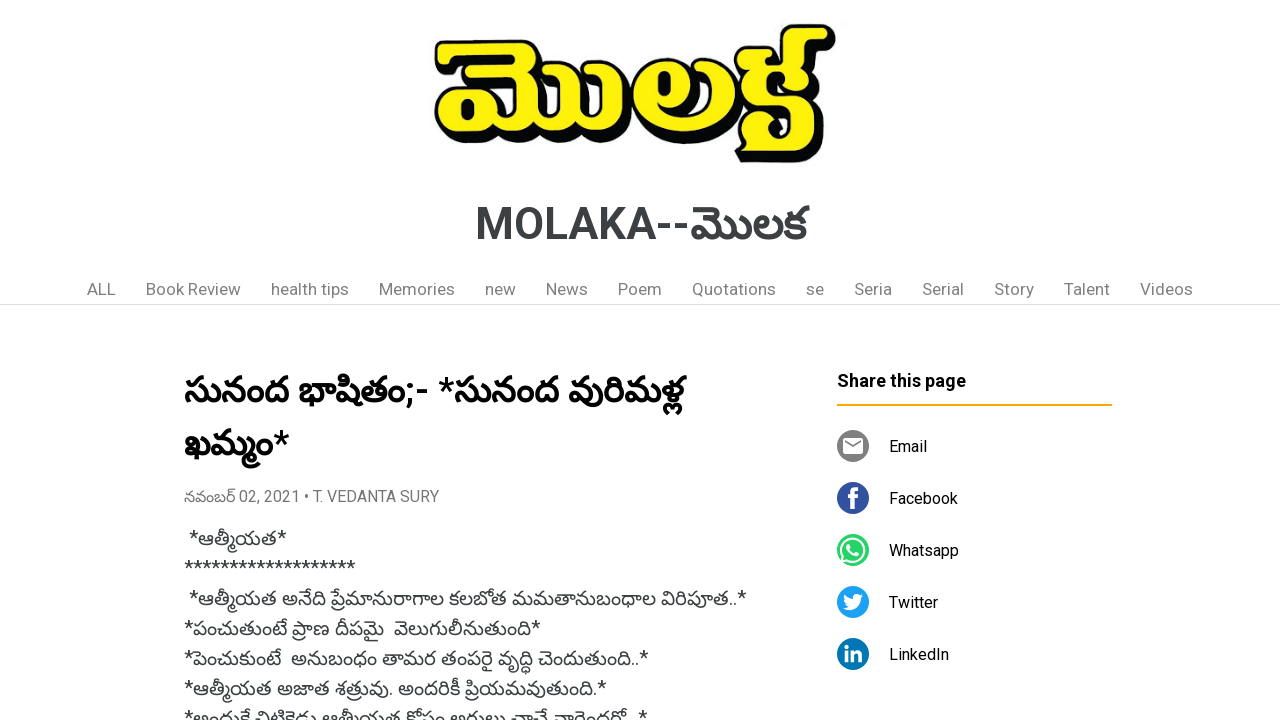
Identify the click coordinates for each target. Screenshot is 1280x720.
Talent (1087, 289)
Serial (943, 289)
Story (1014, 289)
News (567, 289)
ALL (101, 289)
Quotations (734, 289)
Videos (1166, 289)
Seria (873, 289)
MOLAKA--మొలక (640, 224)
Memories (417, 289)
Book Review (193, 289)
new (500, 289)
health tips (310, 289)
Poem (640, 289)
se (815, 289)
